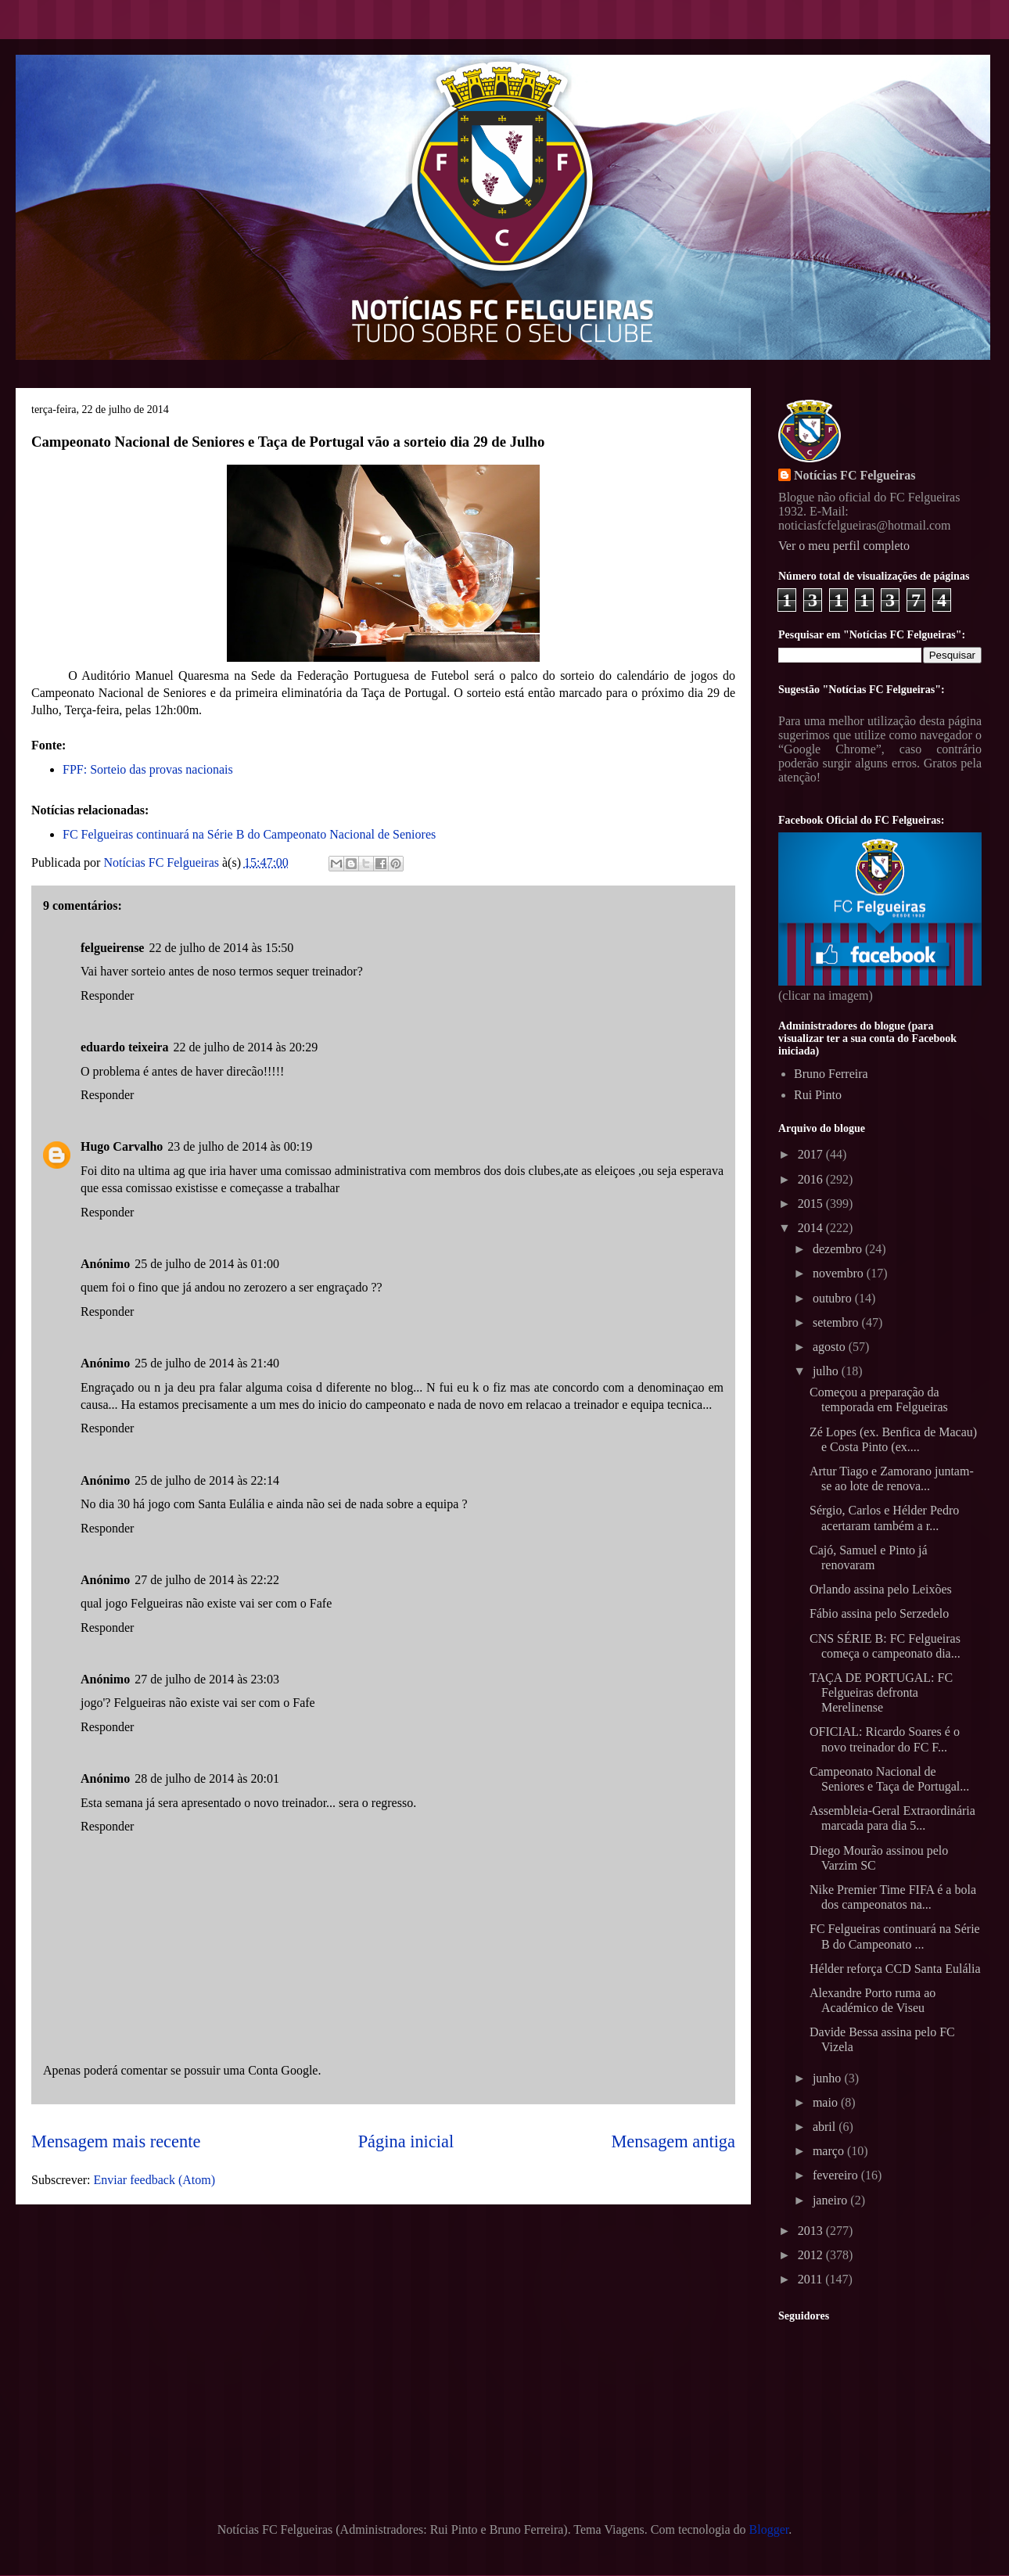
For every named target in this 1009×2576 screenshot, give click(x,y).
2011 (811, 2279)
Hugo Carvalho (122, 1146)
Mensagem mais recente (115, 2141)
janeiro (831, 2200)
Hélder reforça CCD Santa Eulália (895, 1968)
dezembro (839, 1249)
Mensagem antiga (673, 2141)
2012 (812, 2255)
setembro (837, 1322)
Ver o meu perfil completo (844, 545)
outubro (834, 1298)
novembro (840, 1273)
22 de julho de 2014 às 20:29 (245, 1047)
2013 (812, 2230)
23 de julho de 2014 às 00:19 (239, 1146)
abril (825, 2126)
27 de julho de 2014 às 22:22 (207, 1579)
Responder (107, 995)
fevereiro (837, 2175)
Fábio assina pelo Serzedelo (879, 1613)
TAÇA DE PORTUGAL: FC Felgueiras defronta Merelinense (881, 1692)
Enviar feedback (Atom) (154, 2179)
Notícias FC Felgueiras (855, 475)
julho (827, 1371)
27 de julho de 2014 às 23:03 (207, 1679)
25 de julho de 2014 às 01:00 (207, 1263)
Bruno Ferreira (831, 1073)
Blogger (769, 2529)
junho (828, 2078)
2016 (812, 1179)
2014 (812, 1227)
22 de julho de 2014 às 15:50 (221, 947)
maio (827, 2102)
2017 (812, 1154)
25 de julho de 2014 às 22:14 (207, 1480)
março (830, 2150)
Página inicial (406, 2141)
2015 (812, 1203)
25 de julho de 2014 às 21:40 (207, 1363)
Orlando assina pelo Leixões (881, 1589)
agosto (831, 1346)
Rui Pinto (818, 1094)
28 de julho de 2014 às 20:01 (207, 1778)
